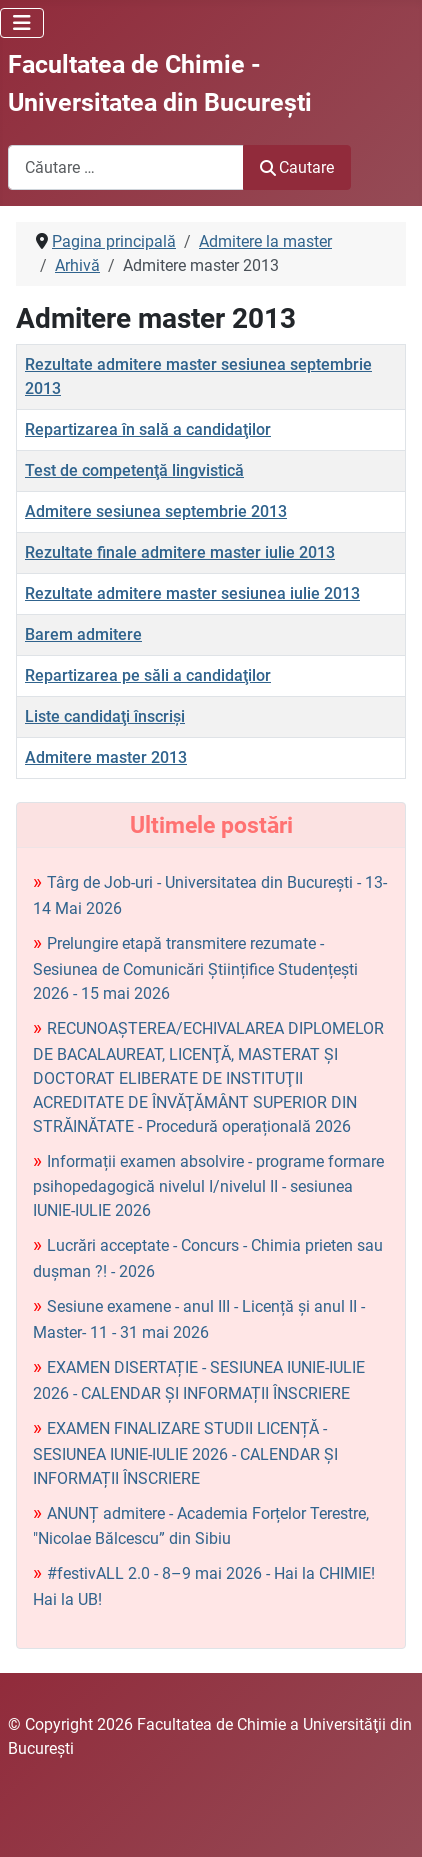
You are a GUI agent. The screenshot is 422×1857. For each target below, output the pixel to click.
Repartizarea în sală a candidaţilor (148, 429)
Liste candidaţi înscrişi (105, 716)
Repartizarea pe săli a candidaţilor (148, 675)
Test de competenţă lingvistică (134, 470)
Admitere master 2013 (106, 757)
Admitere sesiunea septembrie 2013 (156, 511)
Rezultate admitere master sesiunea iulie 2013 (192, 593)
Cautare (297, 167)
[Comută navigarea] (22, 23)
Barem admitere (83, 634)
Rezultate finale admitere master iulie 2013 (180, 552)
